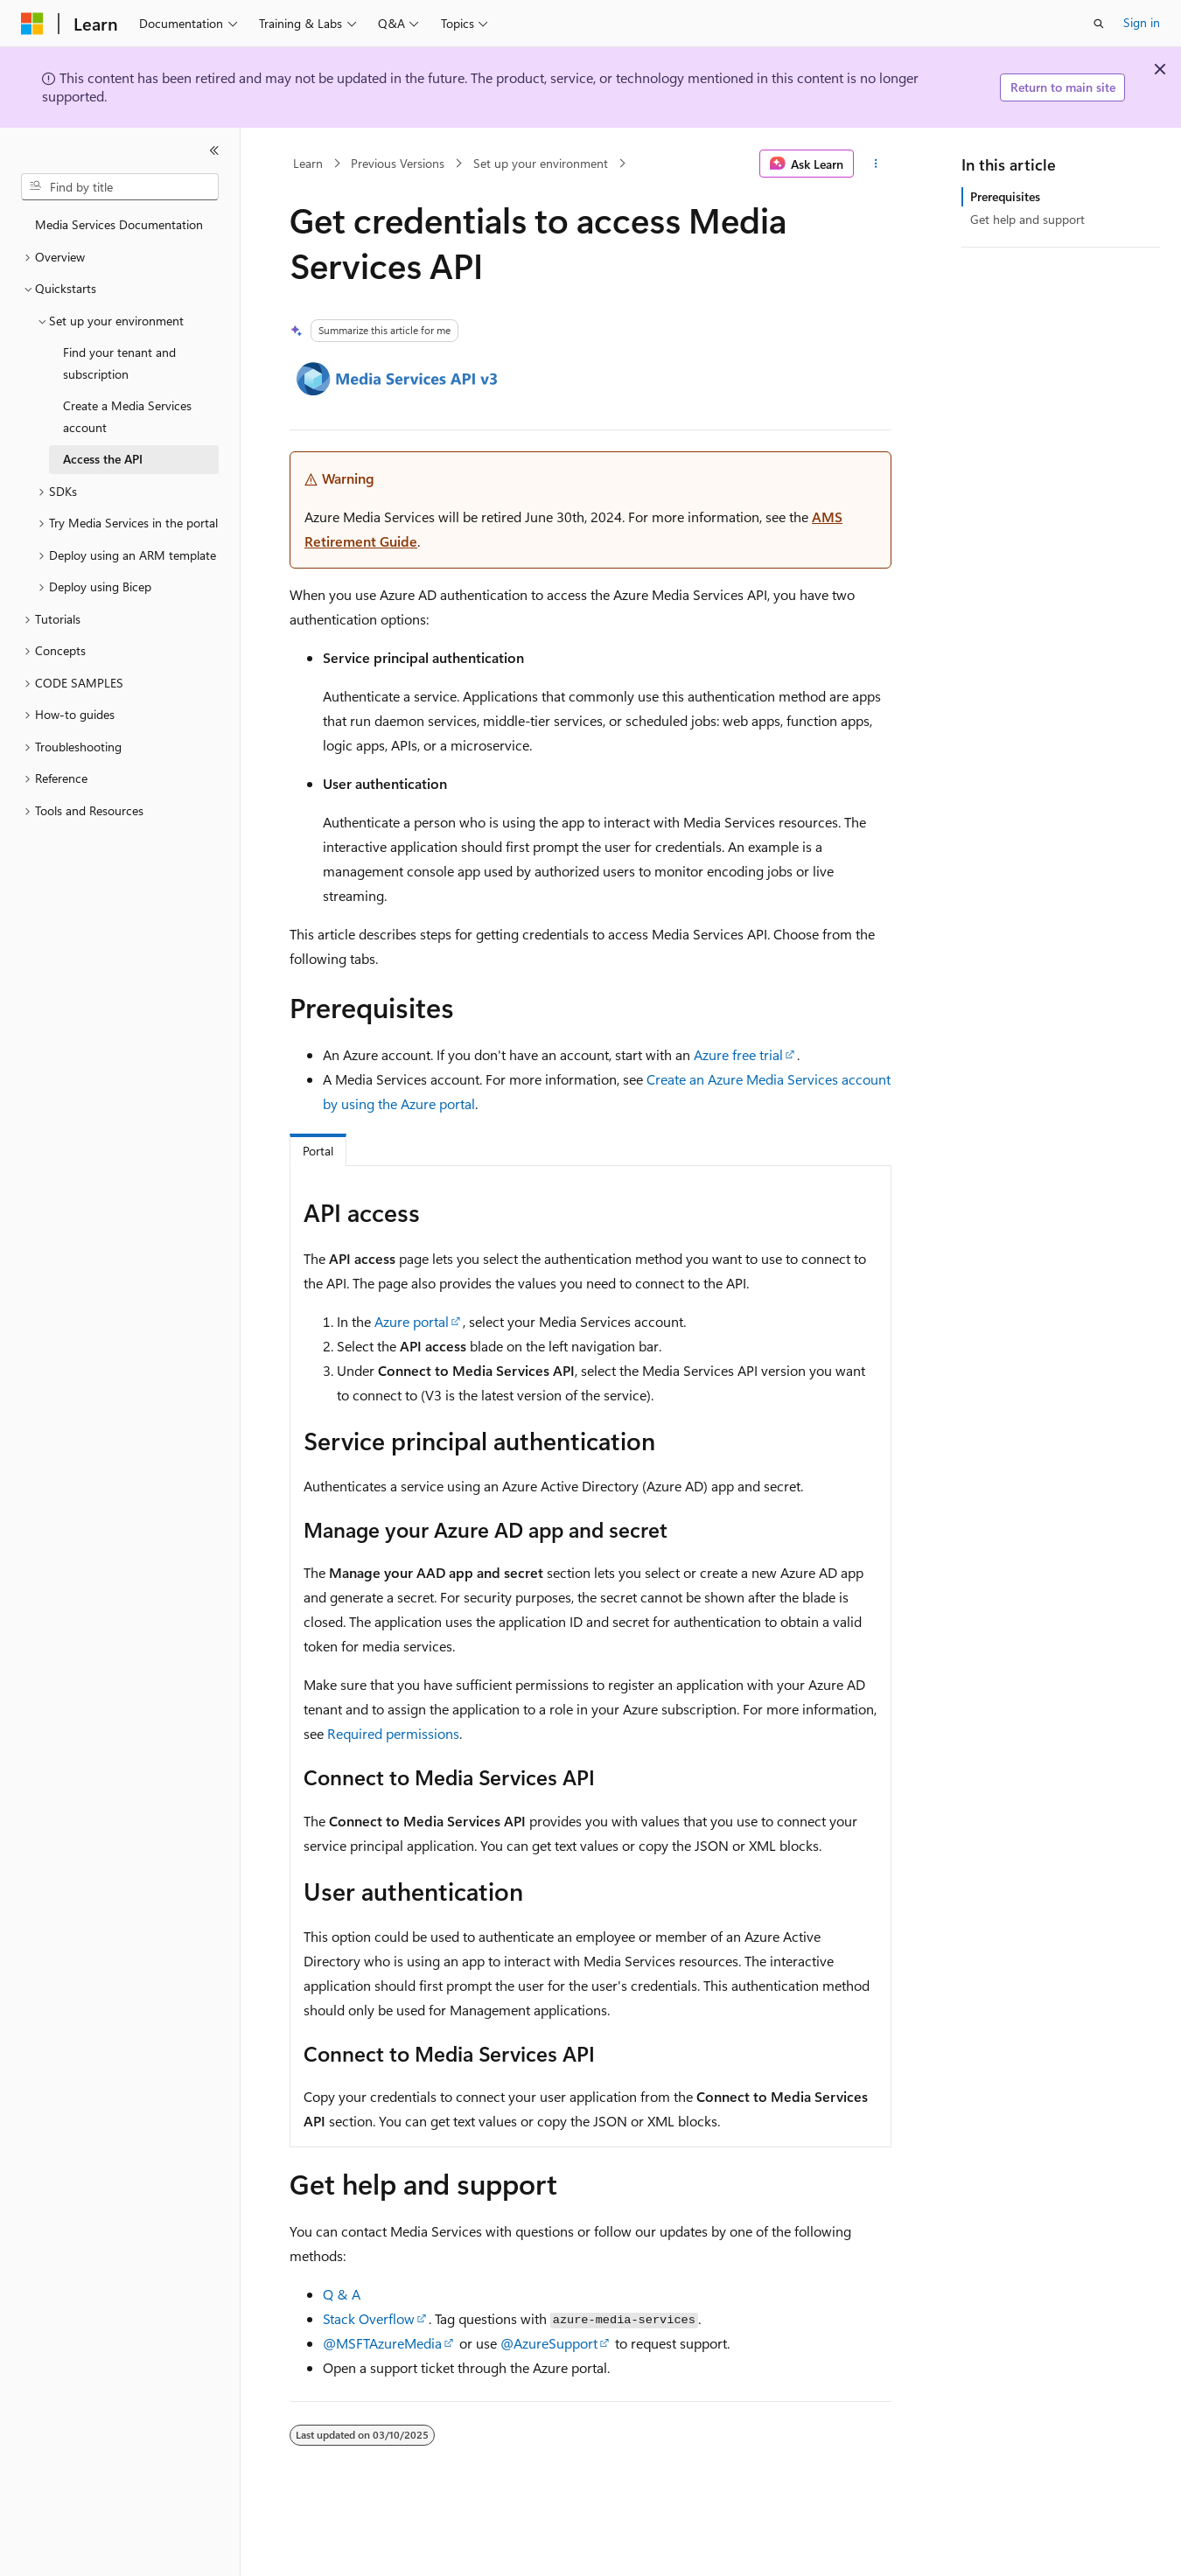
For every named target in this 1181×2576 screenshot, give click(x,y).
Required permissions (393, 1733)
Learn (308, 163)
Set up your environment (540, 163)
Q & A (341, 2294)
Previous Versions (397, 163)
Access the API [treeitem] (103, 458)
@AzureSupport (548, 2343)
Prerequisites (1005, 196)
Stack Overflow (369, 2318)
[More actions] (876, 164)
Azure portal (411, 1321)
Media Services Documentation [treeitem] (119, 224)
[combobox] (120, 187)
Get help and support (1027, 219)
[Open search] (1098, 23)
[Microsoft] (32, 23)
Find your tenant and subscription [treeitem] (119, 363)
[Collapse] (214, 150)
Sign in (1141, 22)
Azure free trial (738, 1054)
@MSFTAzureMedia (382, 2343)
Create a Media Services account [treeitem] (127, 416)
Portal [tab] (318, 1150)
